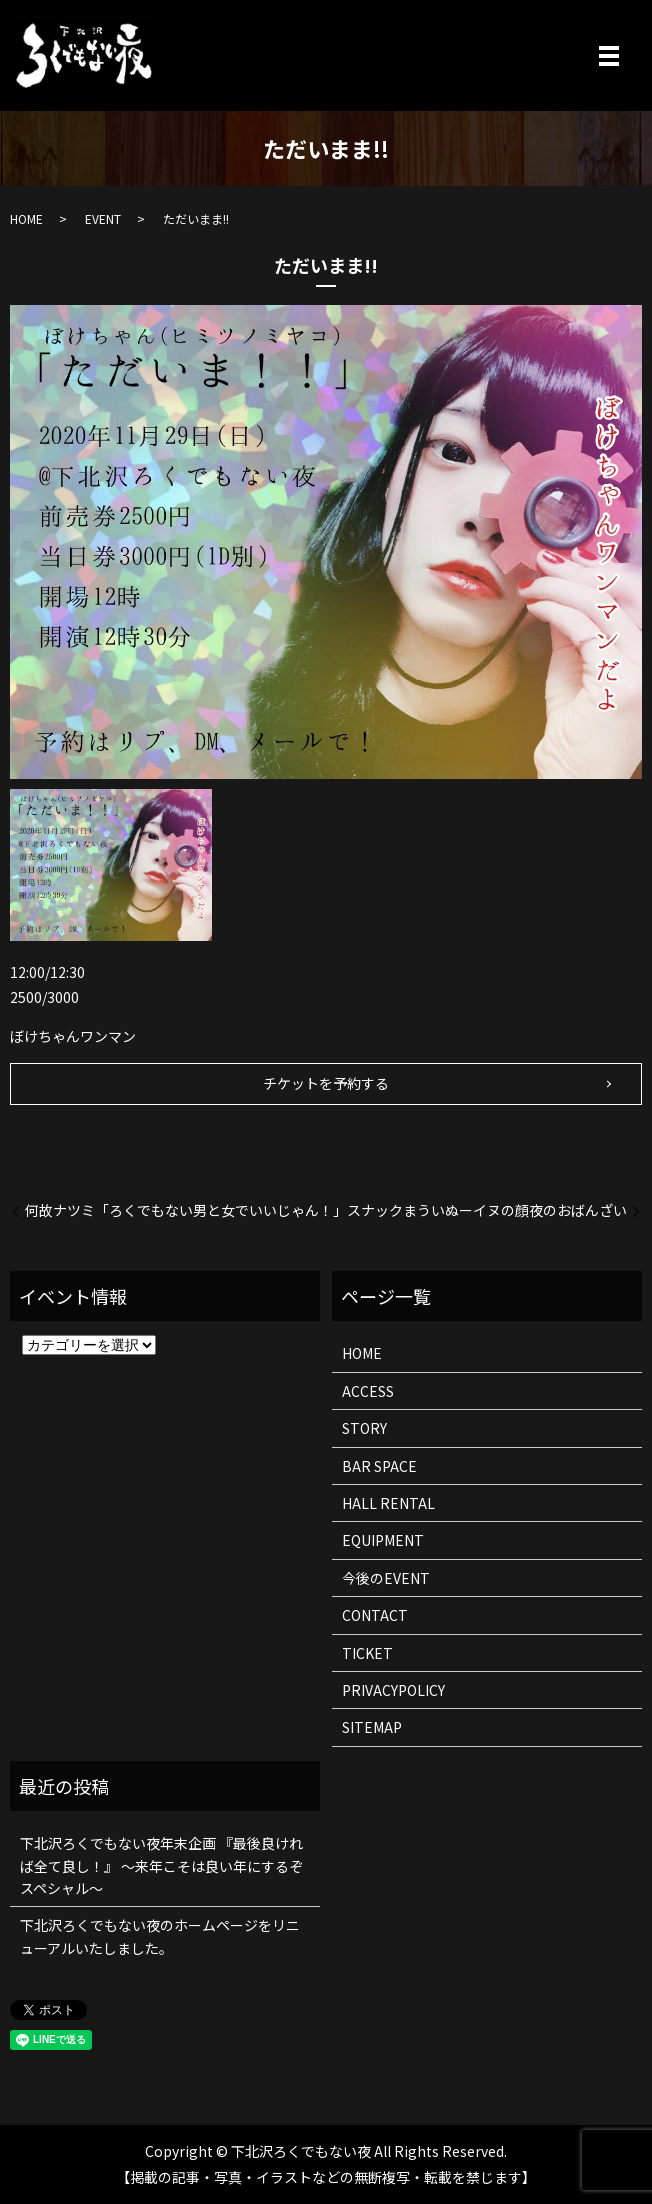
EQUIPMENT (383, 1540)
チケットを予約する (326, 1083)
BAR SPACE (379, 1466)
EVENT (103, 218)
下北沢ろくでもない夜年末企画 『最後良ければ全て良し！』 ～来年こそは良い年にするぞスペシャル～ (161, 1865)
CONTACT (375, 1615)
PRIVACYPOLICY (393, 1690)
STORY (364, 1428)
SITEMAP (372, 1727)
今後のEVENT (386, 1578)
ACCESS (368, 1391)
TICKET (367, 1653)
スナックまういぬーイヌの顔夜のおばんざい (487, 1210)
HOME (26, 218)
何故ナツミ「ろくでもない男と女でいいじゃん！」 (186, 1210)
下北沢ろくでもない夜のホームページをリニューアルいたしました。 (160, 1936)
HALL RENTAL (388, 1503)
